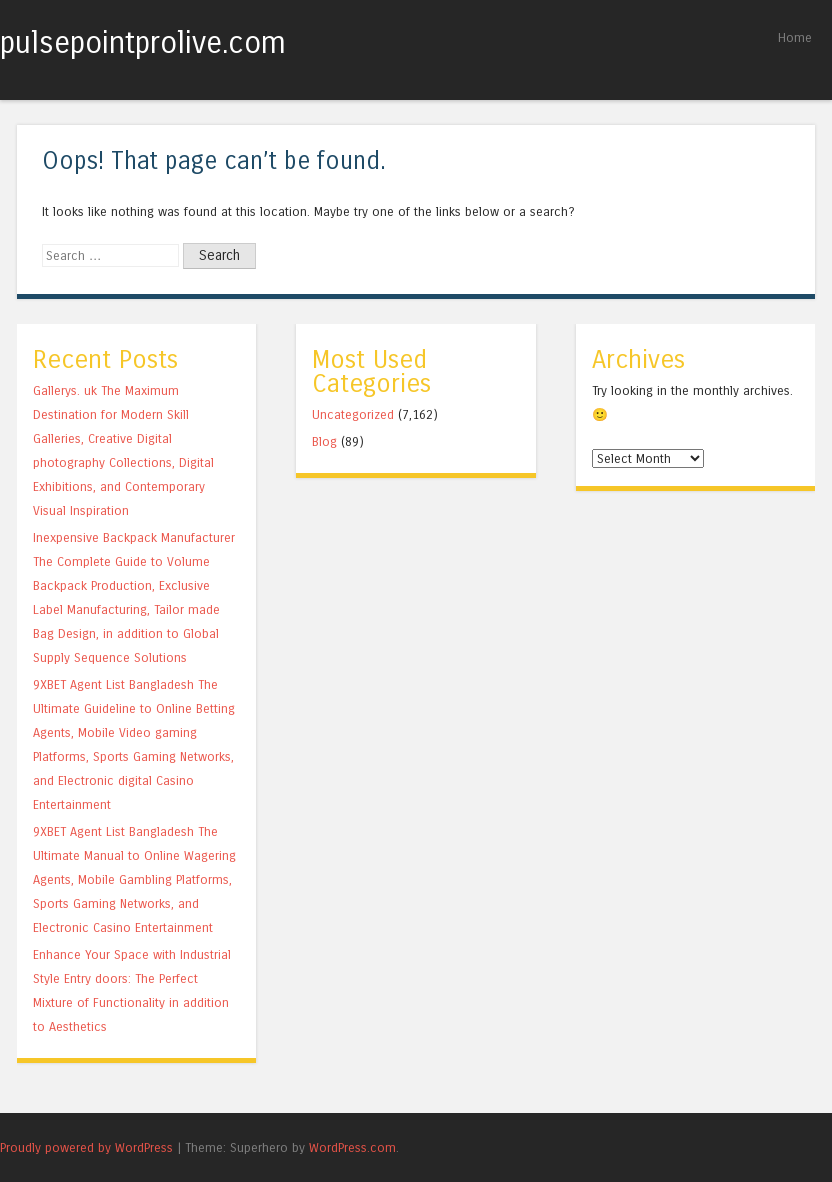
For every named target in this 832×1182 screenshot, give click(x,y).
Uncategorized (353, 414)
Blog (324, 441)
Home (795, 37)
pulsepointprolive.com (143, 43)
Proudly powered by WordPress (86, 1147)
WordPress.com (352, 1147)
